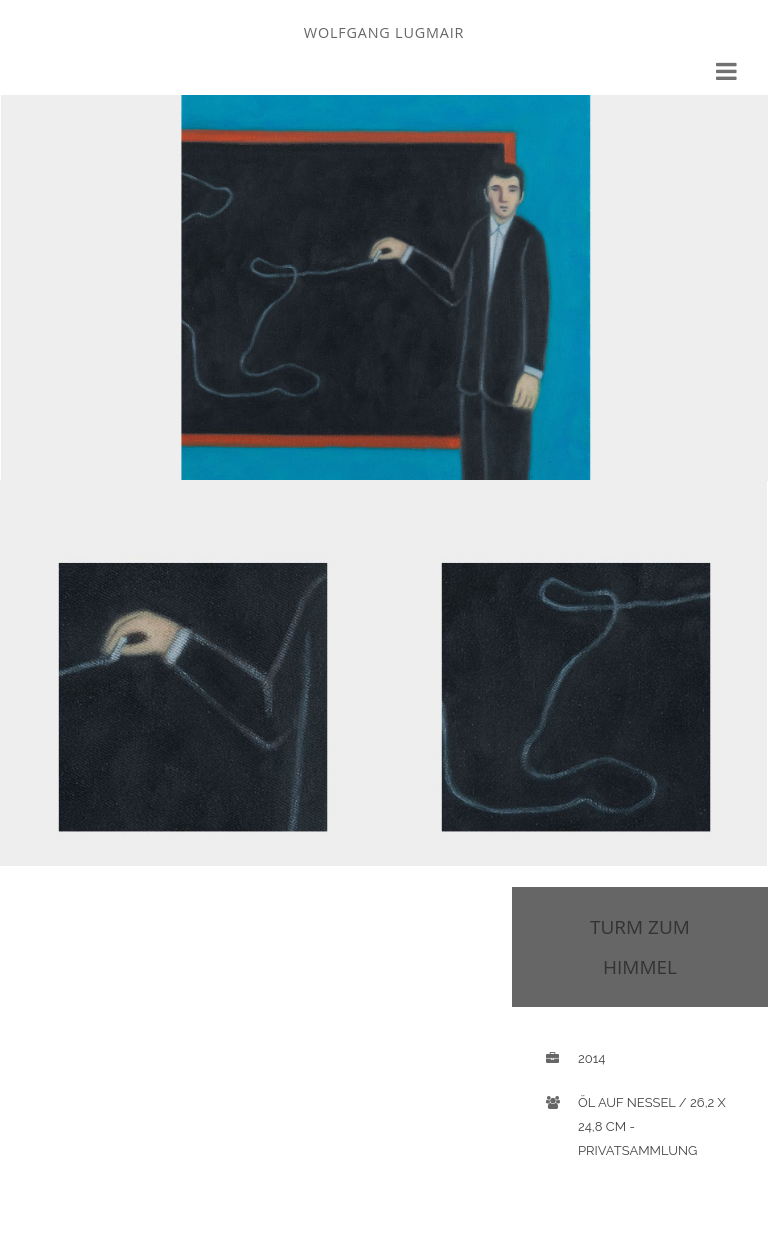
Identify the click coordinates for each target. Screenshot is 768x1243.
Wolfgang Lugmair (384, 32)
